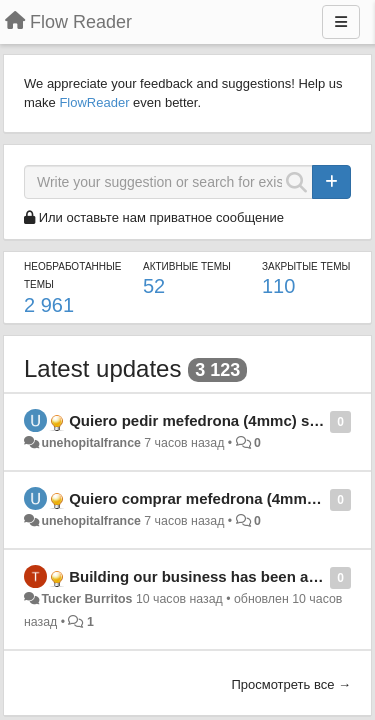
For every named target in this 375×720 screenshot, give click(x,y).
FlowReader (94, 102)
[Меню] (341, 22)
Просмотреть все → (291, 684)
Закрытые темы (306, 266)
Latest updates (102, 368)
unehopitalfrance (90, 443)
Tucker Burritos (86, 599)
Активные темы (187, 266)
